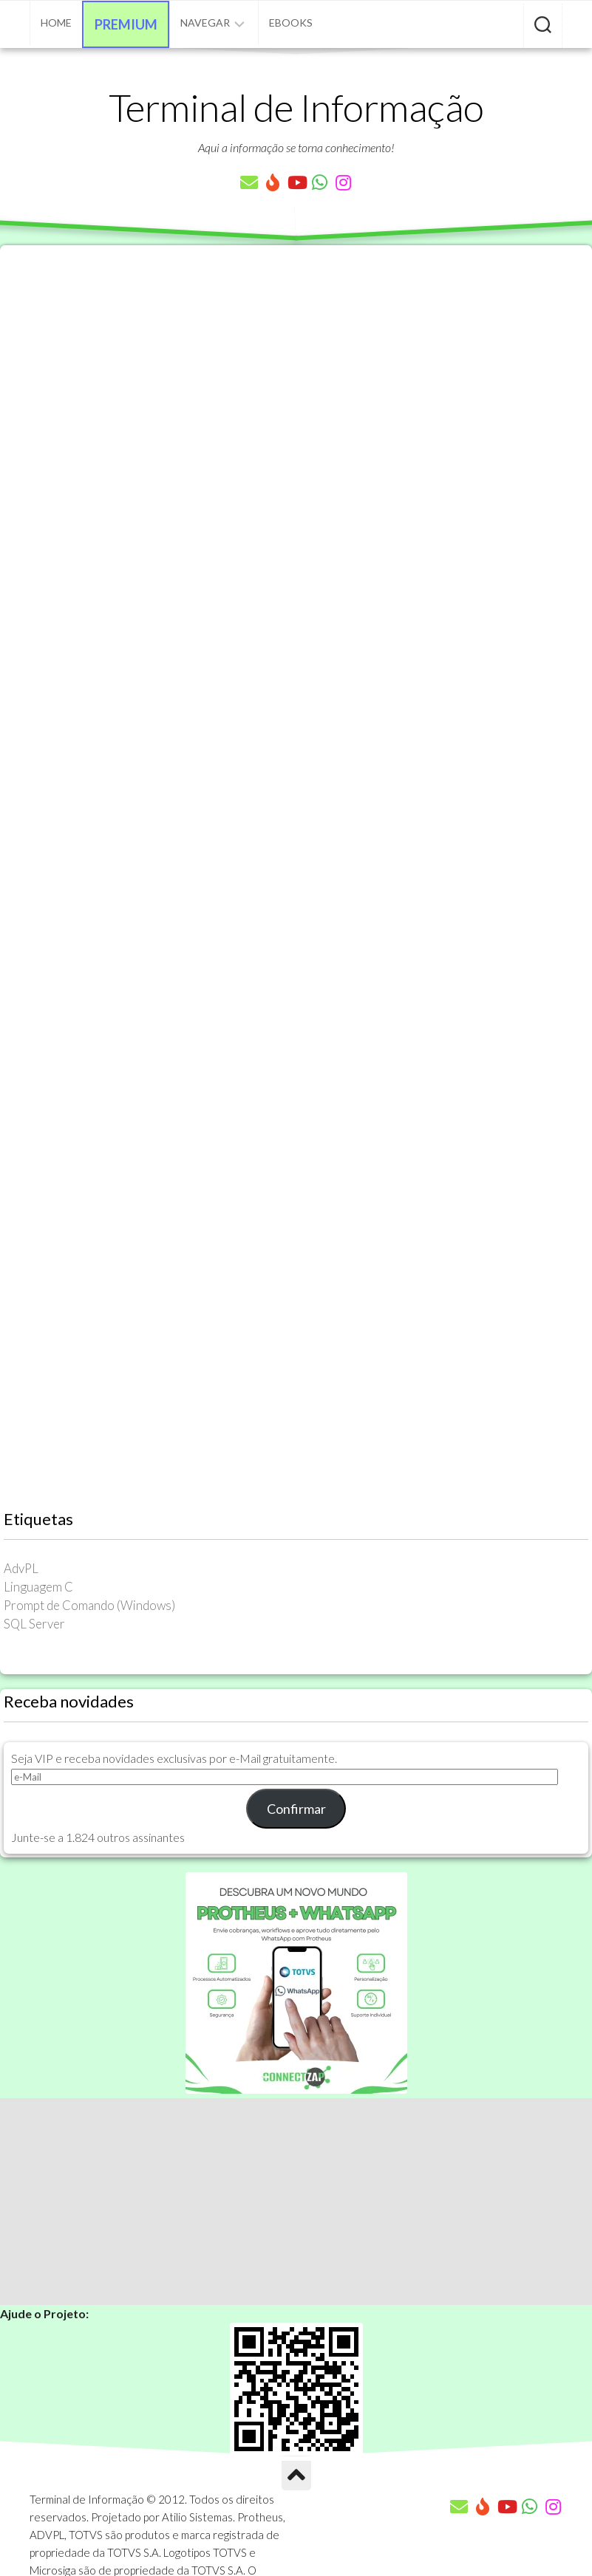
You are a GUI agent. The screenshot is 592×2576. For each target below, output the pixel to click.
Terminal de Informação (296, 107)
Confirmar (296, 1809)
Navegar (205, 22)
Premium (126, 24)
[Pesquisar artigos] (542, 26)
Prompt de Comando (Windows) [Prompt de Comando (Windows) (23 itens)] (89, 1605)
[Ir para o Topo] (296, 2475)
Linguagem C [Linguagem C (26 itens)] (38, 1586)
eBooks (291, 22)
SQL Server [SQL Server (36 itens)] (34, 1623)
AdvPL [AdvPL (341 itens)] (21, 1568)
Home (56, 22)
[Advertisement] (296, 2201)
